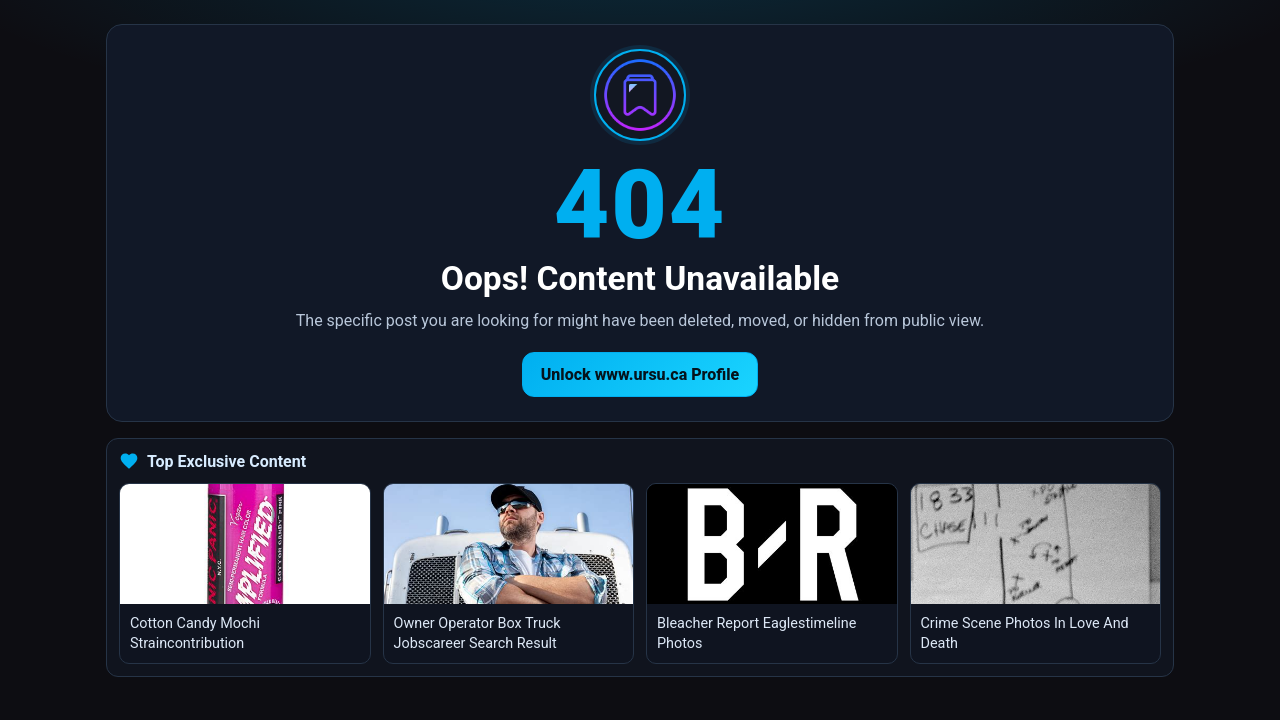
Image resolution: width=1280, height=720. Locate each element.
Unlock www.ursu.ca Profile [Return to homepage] (640, 374)
